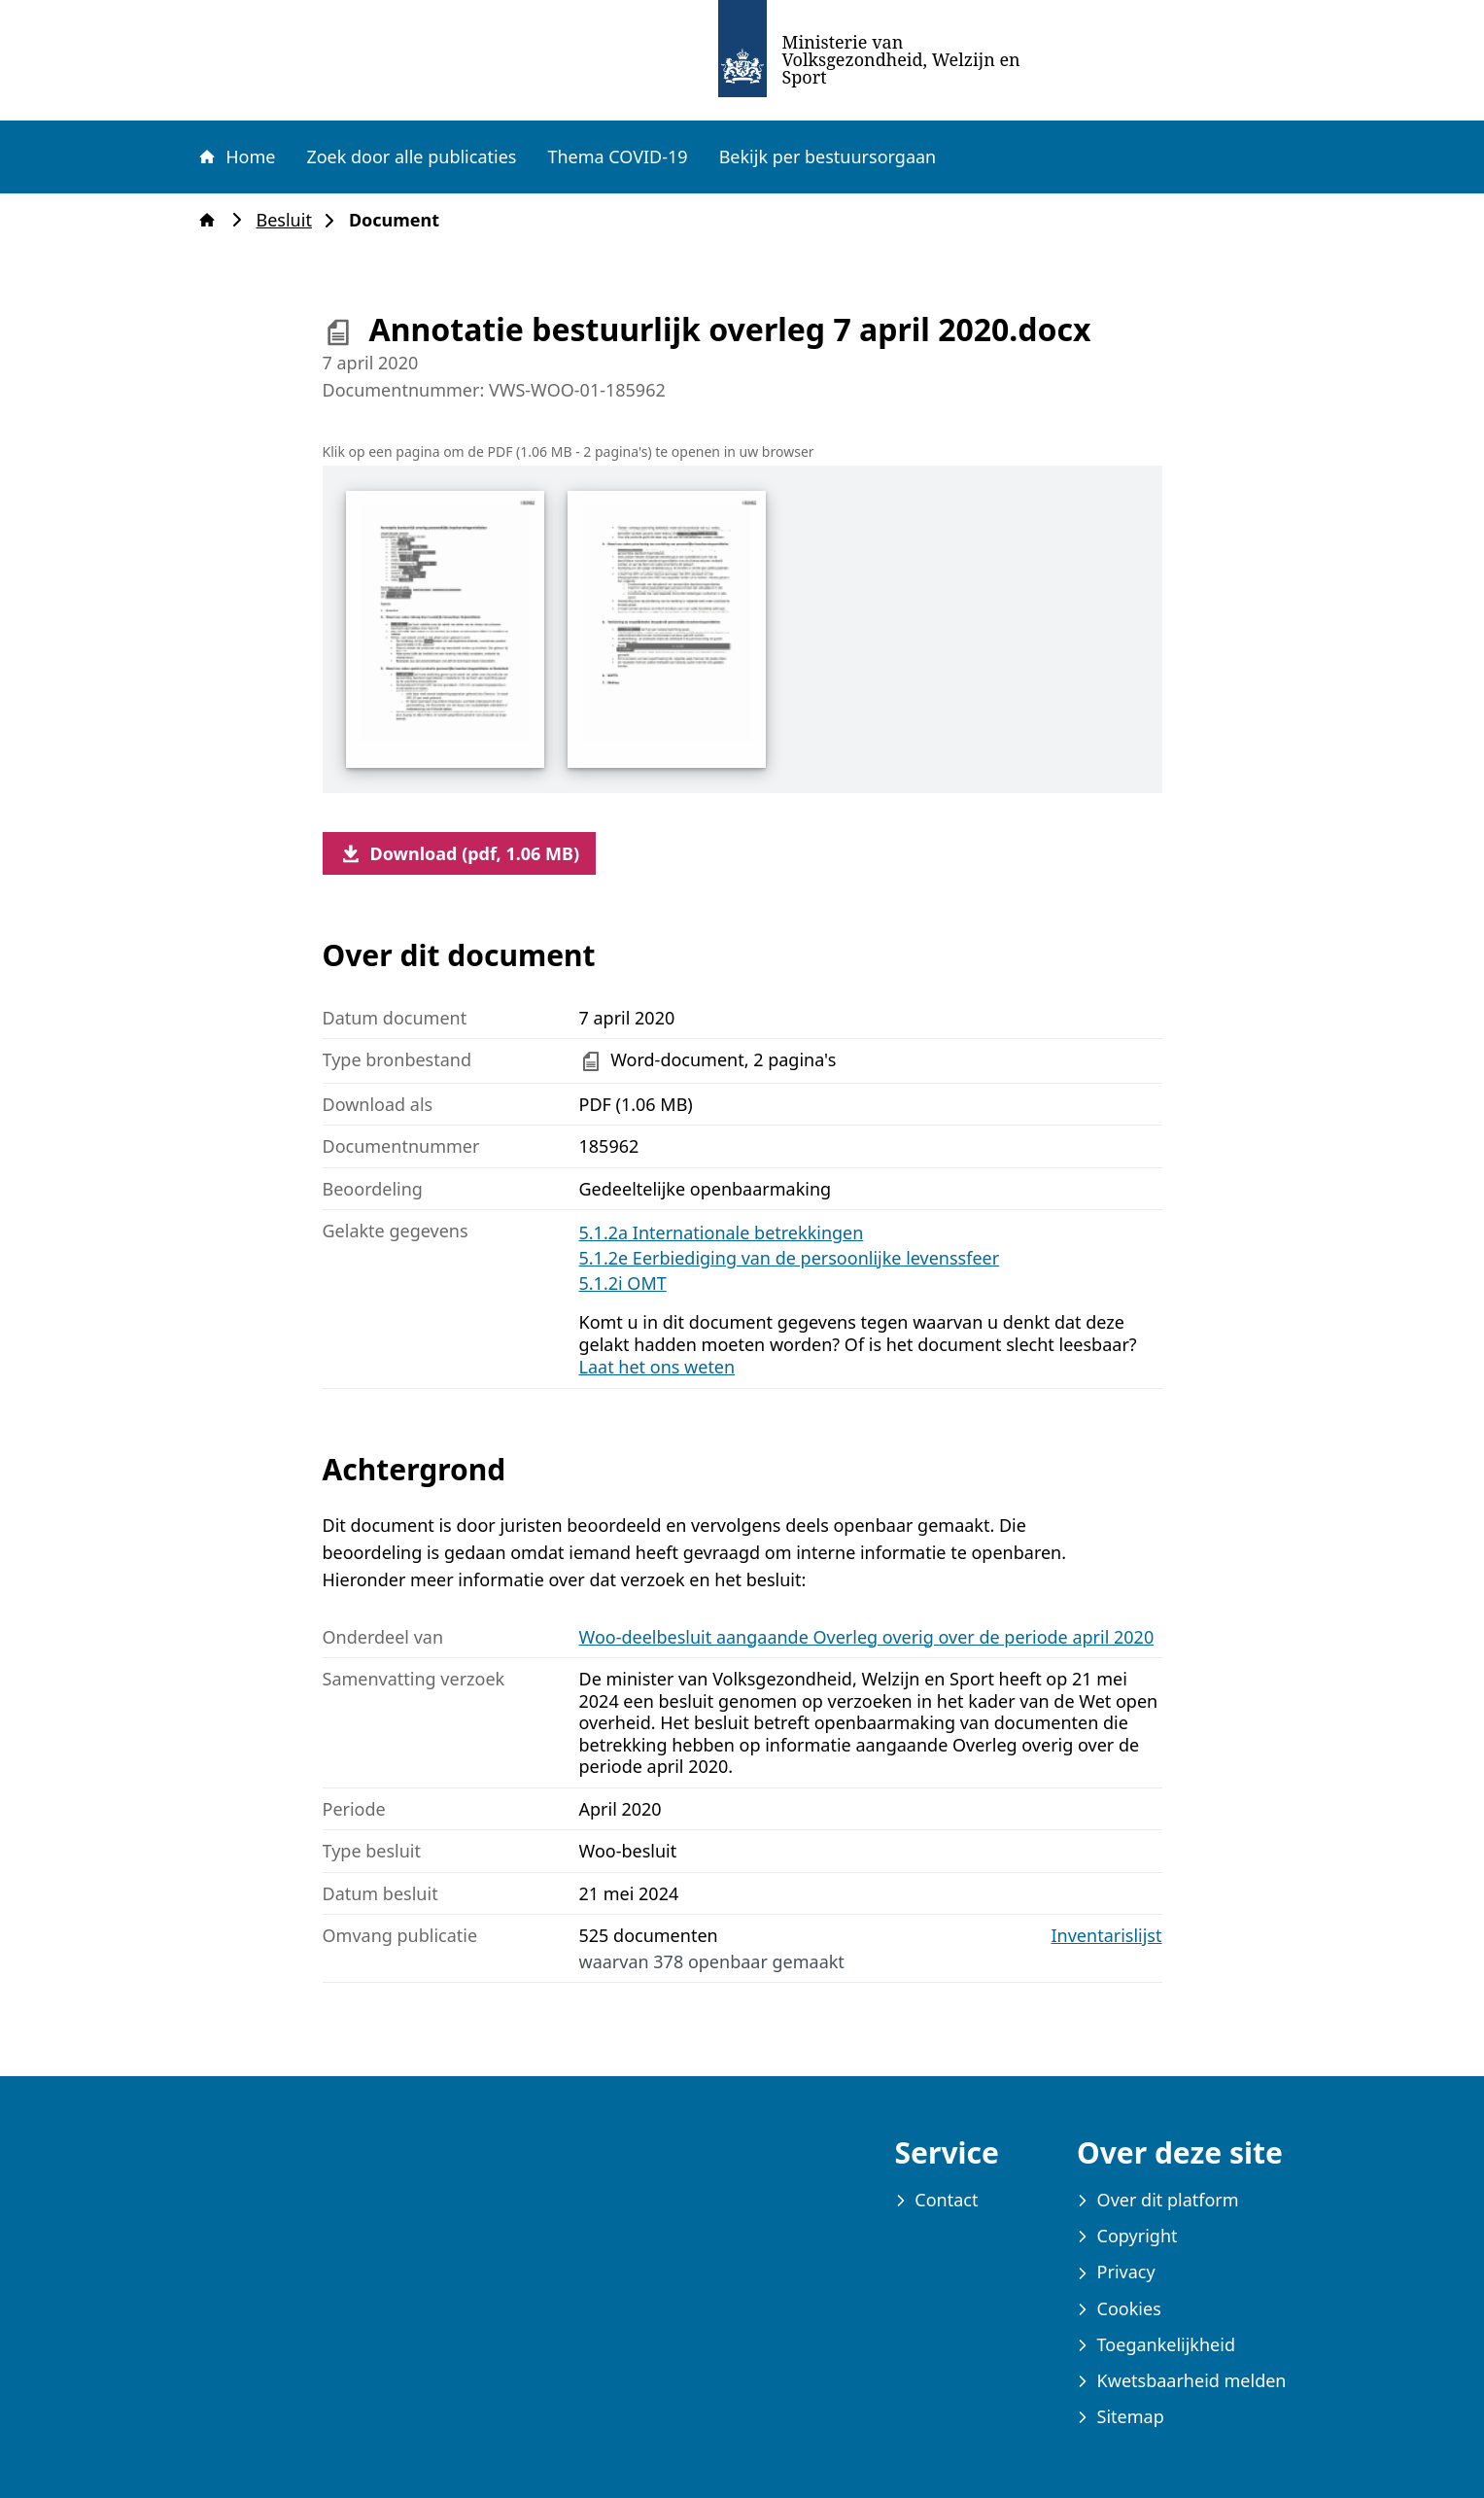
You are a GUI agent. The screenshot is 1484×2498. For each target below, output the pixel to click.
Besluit (290, 220)
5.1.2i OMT (623, 1283)
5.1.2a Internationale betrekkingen (721, 1232)
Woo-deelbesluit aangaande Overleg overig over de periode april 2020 (867, 1636)
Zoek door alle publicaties (411, 156)
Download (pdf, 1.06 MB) (459, 853)
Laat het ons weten (657, 1366)
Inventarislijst (1107, 1936)
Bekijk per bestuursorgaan (828, 156)
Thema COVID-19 (617, 156)
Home (236, 156)
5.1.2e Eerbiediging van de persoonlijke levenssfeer (789, 1257)
